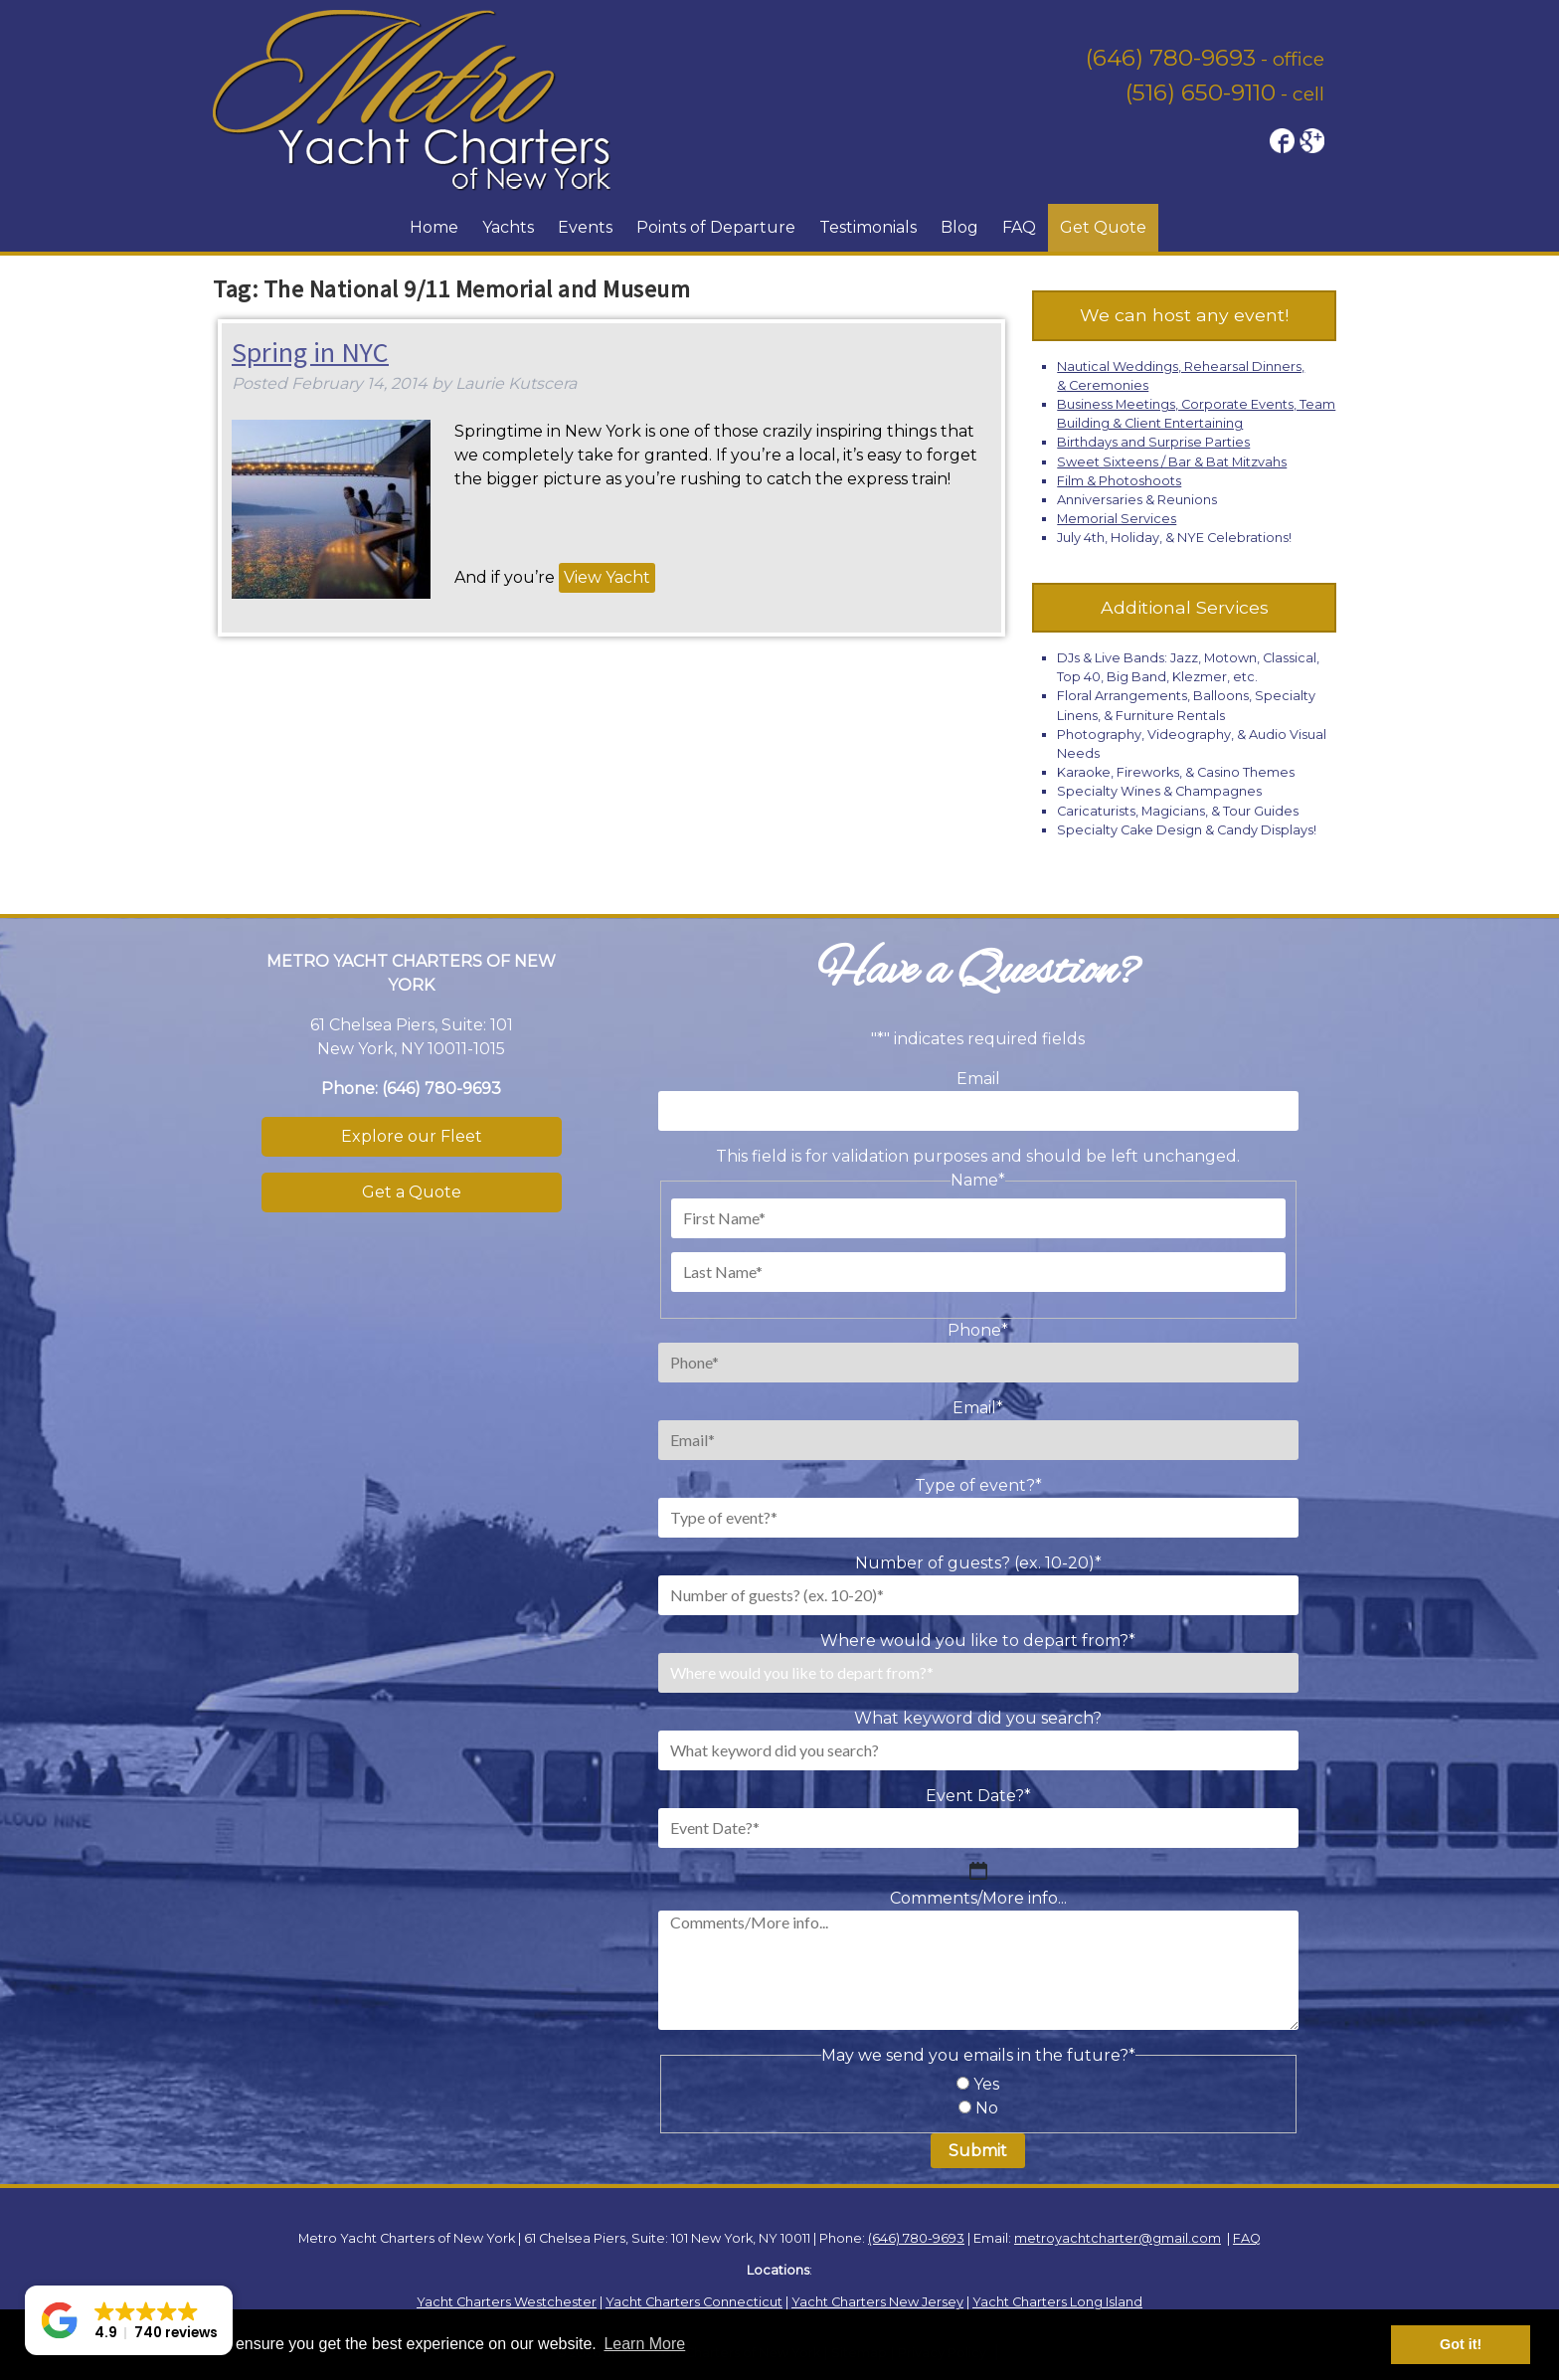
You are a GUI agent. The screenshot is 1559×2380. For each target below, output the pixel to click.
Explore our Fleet (411, 1136)
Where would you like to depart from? (977, 1640)
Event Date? (978, 1795)
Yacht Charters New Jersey (877, 2301)
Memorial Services (1116, 518)
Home (434, 227)
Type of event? (978, 1485)
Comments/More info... (978, 1898)
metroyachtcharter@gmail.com (1117, 2238)
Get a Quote (411, 1192)
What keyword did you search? (978, 1718)
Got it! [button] (1460, 2344)
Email (978, 1078)
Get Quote (1103, 227)
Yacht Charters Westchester (507, 2301)
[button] (129, 2320)
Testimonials (868, 227)
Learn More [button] (644, 2343)
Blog (959, 227)
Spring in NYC (310, 352)
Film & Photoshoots (1119, 480)
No (986, 2108)
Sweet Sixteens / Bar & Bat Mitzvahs (1172, 462)
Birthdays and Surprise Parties (1153, 442)
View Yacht (607, 577)
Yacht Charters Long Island (1057, 2301)
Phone (978, 1330)
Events (585, 227)
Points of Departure (715, 227)
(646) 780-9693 (1171, 58)
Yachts (508, 227)
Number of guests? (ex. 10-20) (978, 1563)
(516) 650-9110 (1201, 92)
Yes (986, 2084)
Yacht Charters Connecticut (694, 2301)
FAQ (1019, 227)
